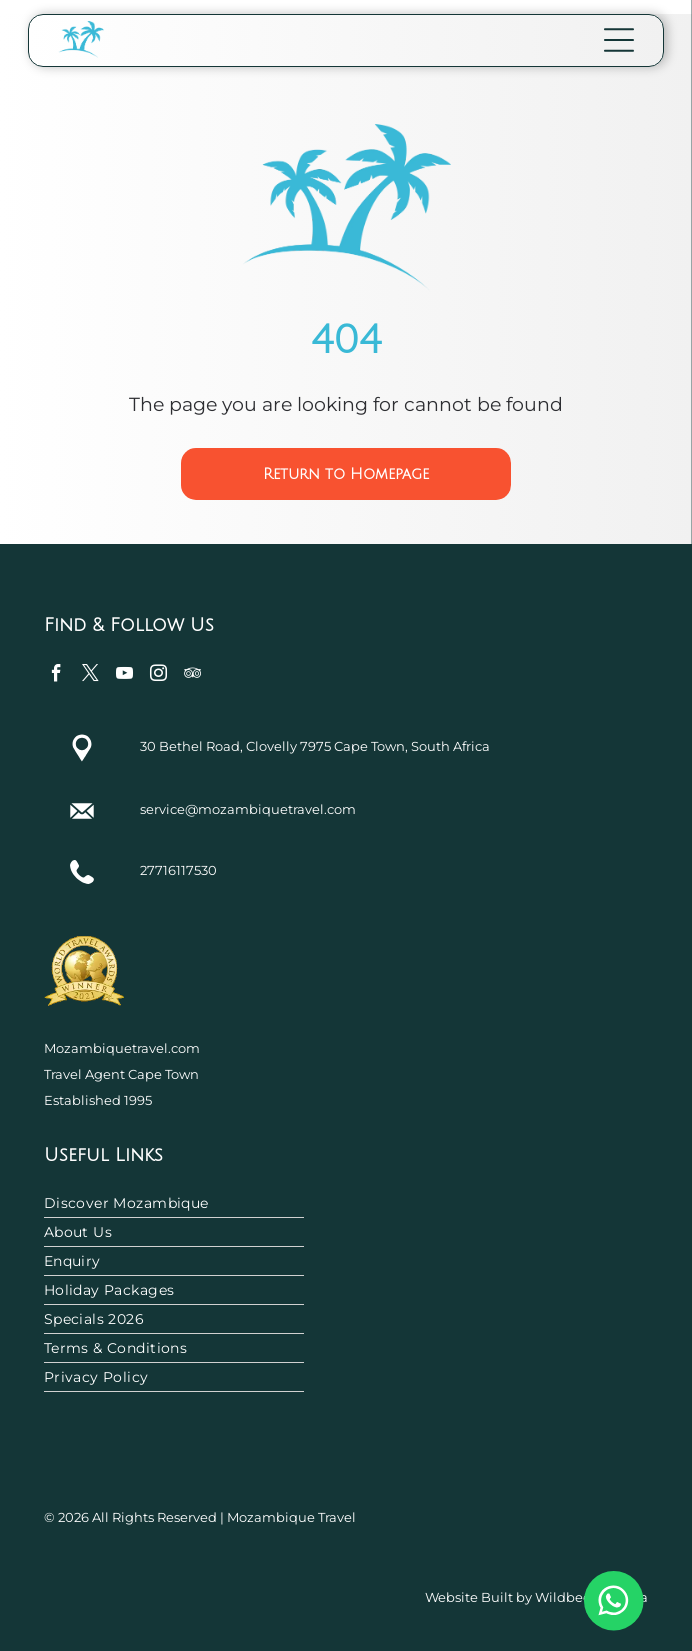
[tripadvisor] (192, 676)
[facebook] (56, 676)
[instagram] (158, 676)
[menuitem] (346, 1203)
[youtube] (124, 676)
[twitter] (90, 676)
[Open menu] (619, 40)
